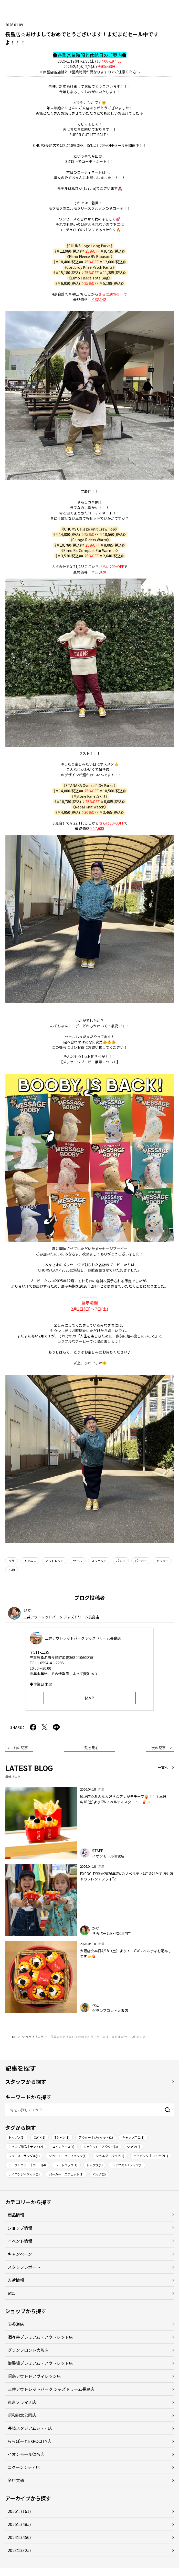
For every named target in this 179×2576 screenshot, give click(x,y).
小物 (11, 1570)
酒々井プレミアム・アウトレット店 (40, 2337)
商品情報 (16, 2215)
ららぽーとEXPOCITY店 (29, 2441)
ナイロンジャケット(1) (24, 2174)
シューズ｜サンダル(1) (24, 2156)
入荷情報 (16, 2280)
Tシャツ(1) (62, 2137)
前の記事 (21, 1747)
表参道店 (16, 2324)
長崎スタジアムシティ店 (30, 2428)
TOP (13, 2036)
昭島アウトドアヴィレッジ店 (34, 2376)
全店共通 (16, 2480)
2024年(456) (19, 2537)
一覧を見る (90, 1747)
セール (77, 1560)
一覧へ (162, 1767)
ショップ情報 (20, 2228)
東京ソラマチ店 (22, 2402)
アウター (162, 1560)
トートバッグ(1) (66, 2165)
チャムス (30, 1560)
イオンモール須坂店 (26, 2454)
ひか (11, 1560)
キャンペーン (20, 2254)
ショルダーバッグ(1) (110, 2156)
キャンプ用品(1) (133, 2137)
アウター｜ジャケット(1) (96, 2137)
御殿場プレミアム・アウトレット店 (40, 2363)
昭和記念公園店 (22, 2415)
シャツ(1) (133, 2146)
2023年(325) (19, 2550)
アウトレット (54, 1560)
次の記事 (158, 1747)
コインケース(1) (63, 2146)
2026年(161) (19, 2511)
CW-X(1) (39, 2137)
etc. (11, 2293)
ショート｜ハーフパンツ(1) (68, 2156)
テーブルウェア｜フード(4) (27, 2165)
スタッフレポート (24, 2267)
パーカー (141, 1560)
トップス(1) (16, 2137)
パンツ (120, 1560)
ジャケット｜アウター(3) (100, 2146)
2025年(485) (19, 2524)
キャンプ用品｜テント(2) (25, 2146)
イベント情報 (20, 2241)
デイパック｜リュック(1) (150, 2156)
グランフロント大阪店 (28, 2350)
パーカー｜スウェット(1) (66, 2174)
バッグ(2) (99, 2174)
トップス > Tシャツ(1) (127, 2165)
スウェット (99, 1560)
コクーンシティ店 (24, 2467)
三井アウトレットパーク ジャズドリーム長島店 (51, 2389)
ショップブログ (33, 2036)
